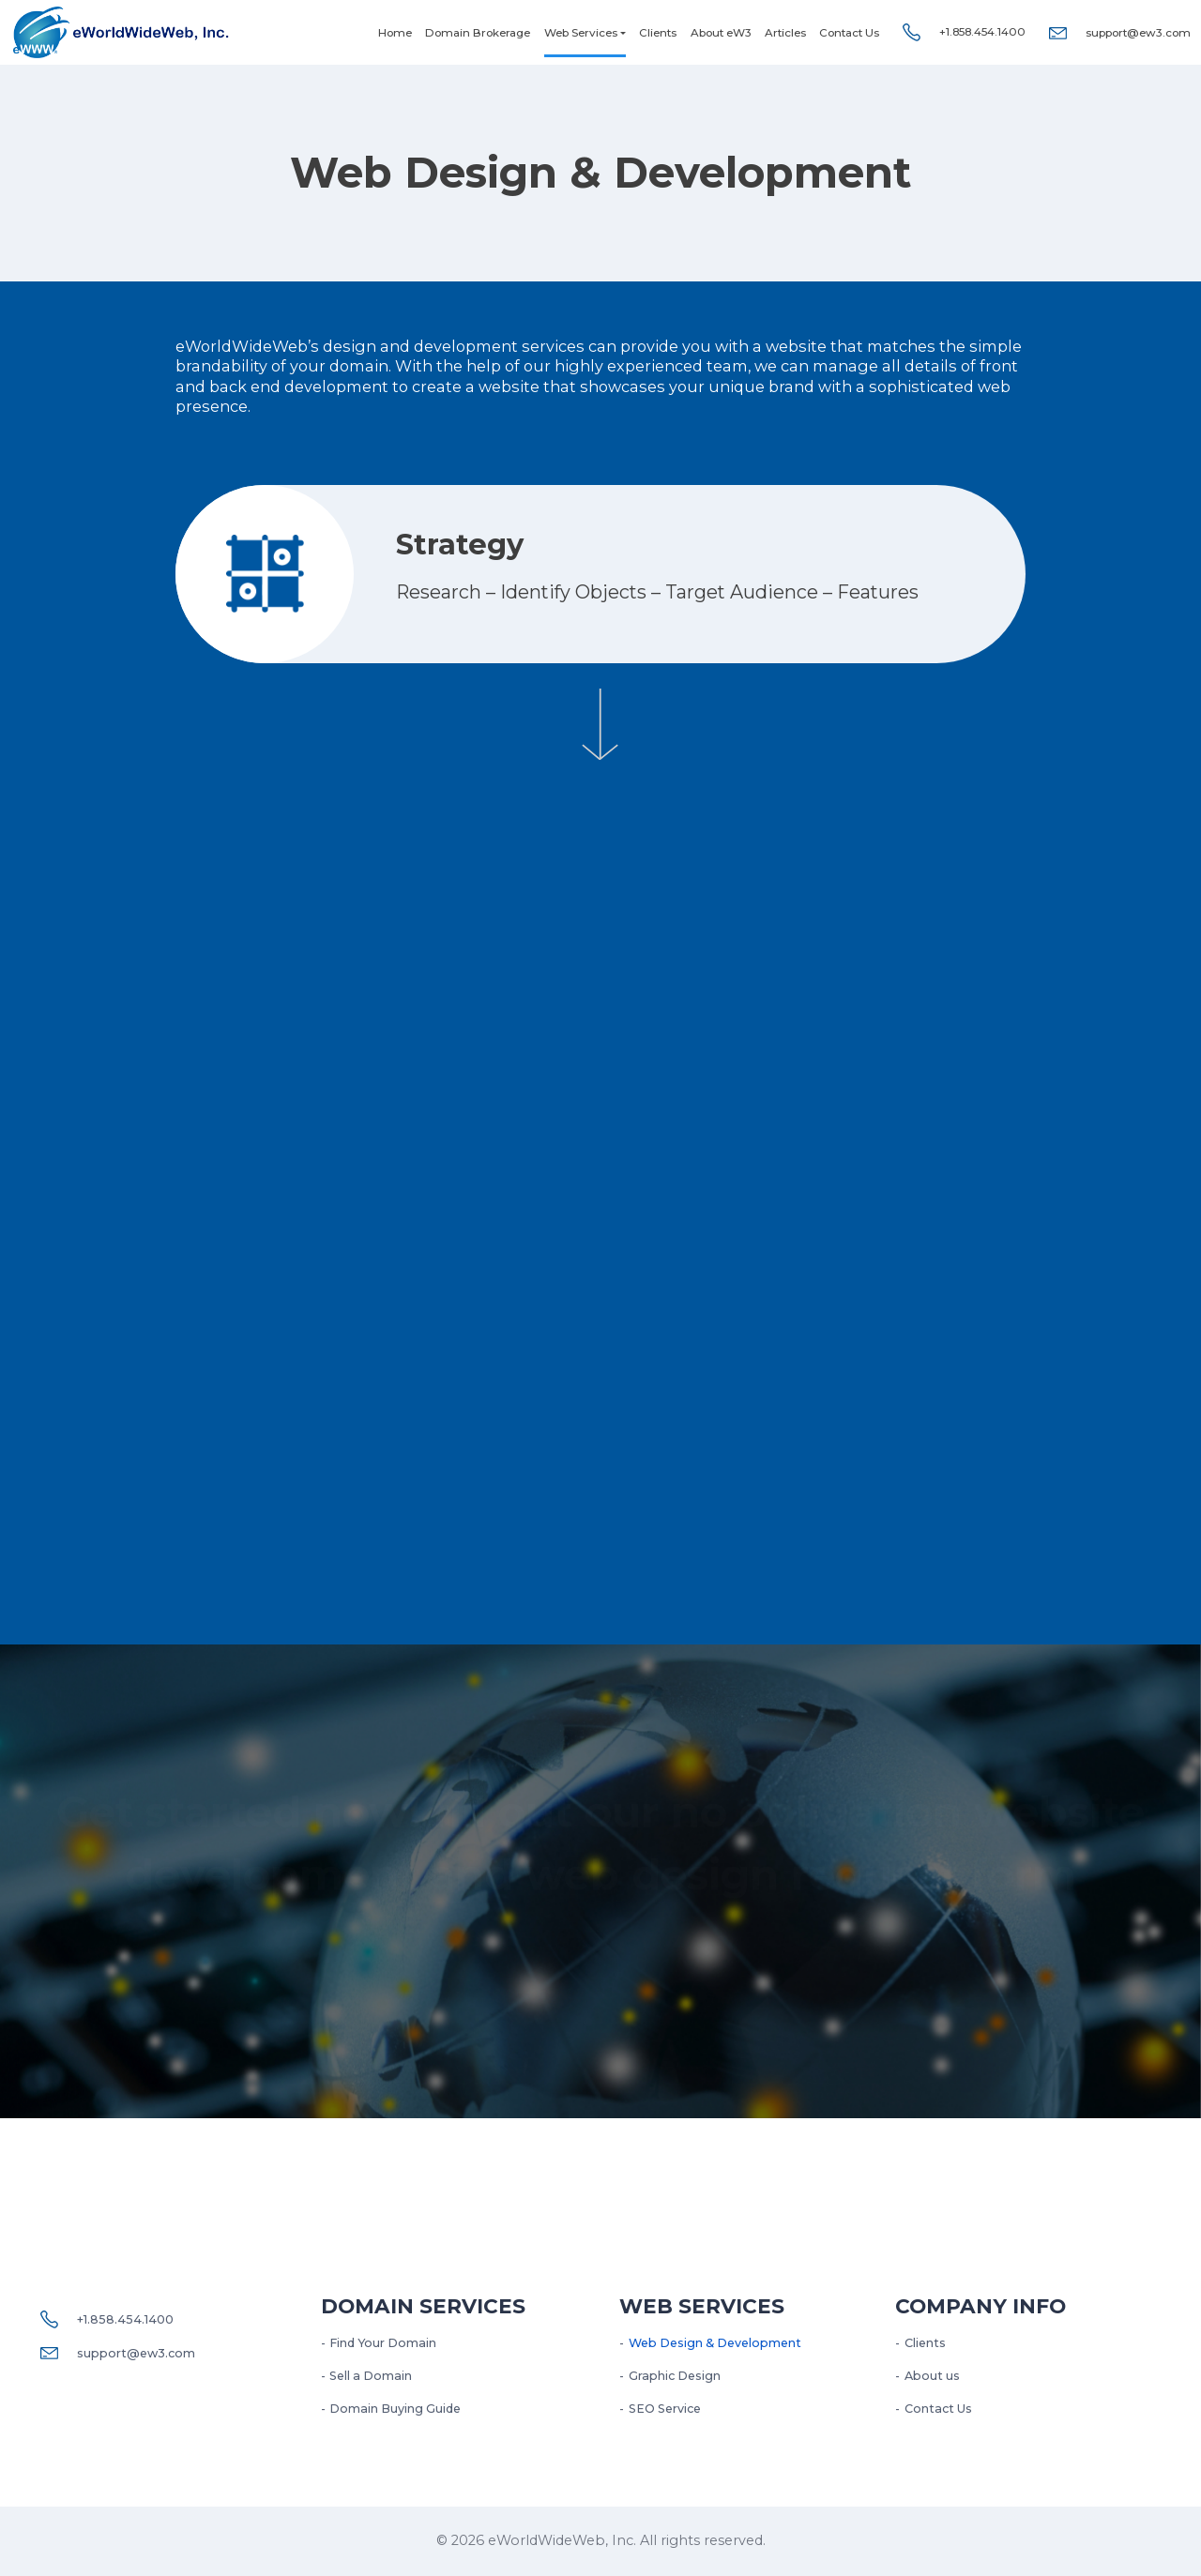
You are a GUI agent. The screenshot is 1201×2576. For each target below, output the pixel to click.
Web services (701, 2306)
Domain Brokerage (477, 32)
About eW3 (721, 32)
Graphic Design (675, 2376)
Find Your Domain (382, 2343)
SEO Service (665, 2409)
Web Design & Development (715, 2343)
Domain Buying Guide (395, 2409)
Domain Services (423, 2306)
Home (395, 32)
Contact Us (849, 32)
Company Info (980, 2306)
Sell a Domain (370, 2376)
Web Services (580, 32)
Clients (658, 32)
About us (932, 2376)
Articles (785, 32)
